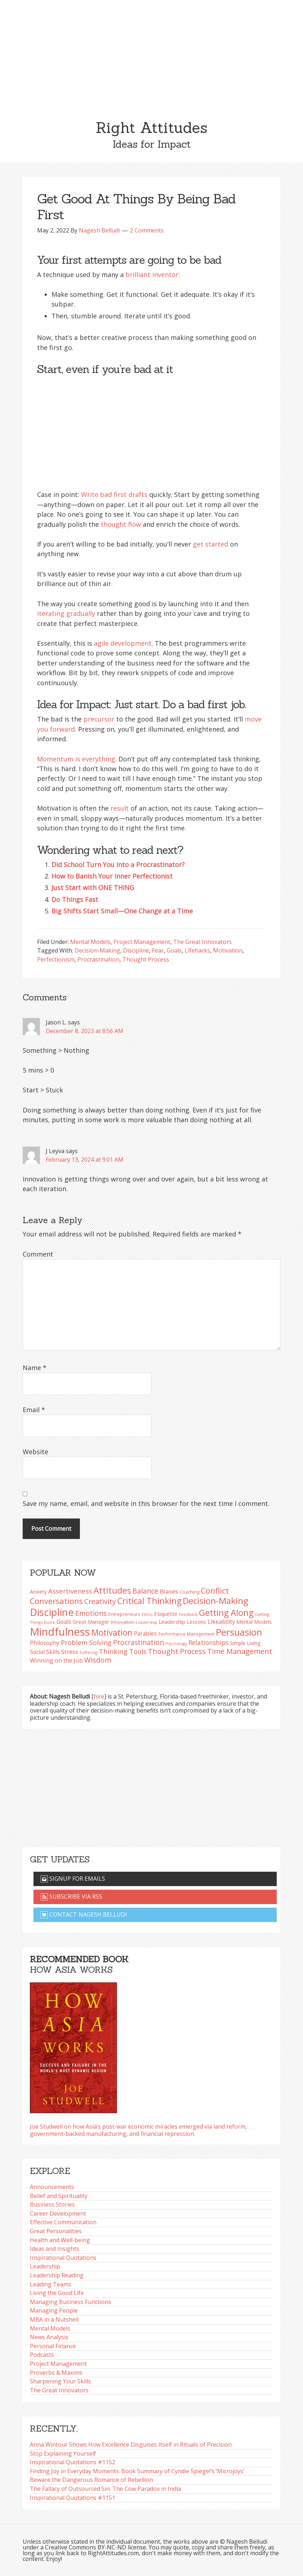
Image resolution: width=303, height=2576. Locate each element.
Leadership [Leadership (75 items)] (146, 1622)
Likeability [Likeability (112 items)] (221, 1622)
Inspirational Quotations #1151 (72, 2498)
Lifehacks (197, 950)
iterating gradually (66, 613)
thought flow (121, 524)
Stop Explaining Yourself (63, 2453)
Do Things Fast (74, 899)
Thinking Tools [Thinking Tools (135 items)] (122, 1651)
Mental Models (90, 942)
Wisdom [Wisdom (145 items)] (97, 1660)
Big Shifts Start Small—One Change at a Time (122, 911)
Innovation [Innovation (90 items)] (122, 1622)
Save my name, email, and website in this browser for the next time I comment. (146, 1503)
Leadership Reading (56, 2275)
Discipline (136, 950)
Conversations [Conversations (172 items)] (56, 1601)
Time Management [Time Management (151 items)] (239, 1651)
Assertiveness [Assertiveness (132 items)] (70, 1590)
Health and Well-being (60, 2240)
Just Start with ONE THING (92, 887)
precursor (98, 719)
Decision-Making (97, 950)
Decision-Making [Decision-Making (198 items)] (215, 1601)
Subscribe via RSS (71, 1896)
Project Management (141, 942)
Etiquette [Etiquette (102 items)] (165, 1613)
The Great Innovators (202, 942)
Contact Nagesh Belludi (84, 1914)
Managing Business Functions (70, 2302)
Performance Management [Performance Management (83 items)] (186, 1634)
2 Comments (147, 230)
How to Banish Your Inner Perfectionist (112, 876)
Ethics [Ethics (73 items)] (147, 1614)
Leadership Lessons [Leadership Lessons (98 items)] (182, 1621)
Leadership (45, 2266)
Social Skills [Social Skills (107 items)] (45, 1652)
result (119, 808)
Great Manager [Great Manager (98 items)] (91, 1621)
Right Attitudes (151, 127)
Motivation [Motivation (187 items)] (111, 1632)
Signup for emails (73, 1879)
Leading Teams (50, 2284)
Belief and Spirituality (58, 2196)
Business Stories (52, 2204)
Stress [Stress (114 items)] (69, 1652)
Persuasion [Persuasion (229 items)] (239, 1632)
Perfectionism (55, 959)
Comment (38, 1254)
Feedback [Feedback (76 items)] (188, 1614)
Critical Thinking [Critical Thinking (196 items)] (149, 1601)
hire (99, 1696)
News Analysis (49, 2337)
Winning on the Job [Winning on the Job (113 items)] (56, 1660)
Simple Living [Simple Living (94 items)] (245, 1643)
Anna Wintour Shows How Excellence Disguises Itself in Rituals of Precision (131, 2444)
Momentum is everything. (77, 759)
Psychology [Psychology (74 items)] (176, 1643)
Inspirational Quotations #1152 (72, 2462)
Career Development (58, 2213)
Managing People (54, 2310)
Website (35, 1451)
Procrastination (98, 959)
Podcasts (42, 2355)
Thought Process (145, 959)
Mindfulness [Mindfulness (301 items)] (60, 1632)
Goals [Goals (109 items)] (63, 1622)
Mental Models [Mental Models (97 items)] (254, 1621)
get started (210, 544)
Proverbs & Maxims (56, 2373)
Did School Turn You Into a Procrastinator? (118, 864)
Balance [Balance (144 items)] (145, 1591)
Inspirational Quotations (63, 2258)
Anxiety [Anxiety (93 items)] (38, 1591)
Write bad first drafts (114, 494)
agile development (123, 643)
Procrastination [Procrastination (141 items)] (138, 1642)
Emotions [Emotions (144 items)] (91, 1613)
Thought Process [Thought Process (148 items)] (177, 1651)
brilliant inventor (152, 274)
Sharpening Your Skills (60, 2381)
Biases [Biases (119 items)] (169, 1591)
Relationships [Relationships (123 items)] (209, 1642)
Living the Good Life (57, 2293)
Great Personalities (56, 2231)
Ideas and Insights (54, 2249)
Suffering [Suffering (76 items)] (89, 1652)
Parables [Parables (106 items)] (145, 1633)
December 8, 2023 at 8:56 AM (84, 1031)
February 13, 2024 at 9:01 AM (84, 1159)
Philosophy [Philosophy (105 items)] (44, 1643)
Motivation (228, 950)
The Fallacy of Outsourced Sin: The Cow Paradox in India (105, 2489)
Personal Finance (53, 2346)
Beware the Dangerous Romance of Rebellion (91, 2480)
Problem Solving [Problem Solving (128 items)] (86, 1642)
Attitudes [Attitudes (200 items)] (112, 1590)
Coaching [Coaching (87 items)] (189, 1592)
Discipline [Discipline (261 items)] (52, 1612)
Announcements (52, 2187)
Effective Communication (63, 2222)
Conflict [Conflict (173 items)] (215, 1590)
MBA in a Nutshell (54, 2319)
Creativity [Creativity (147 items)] (100, 1601)
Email (34, 1409)
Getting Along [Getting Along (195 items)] (226, 1612)
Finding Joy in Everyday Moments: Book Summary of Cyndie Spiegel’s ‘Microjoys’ (137, 2471)
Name (34, 1367)
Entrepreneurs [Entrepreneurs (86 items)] (124, 1614)
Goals (174, 950)
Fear (158, 950)
